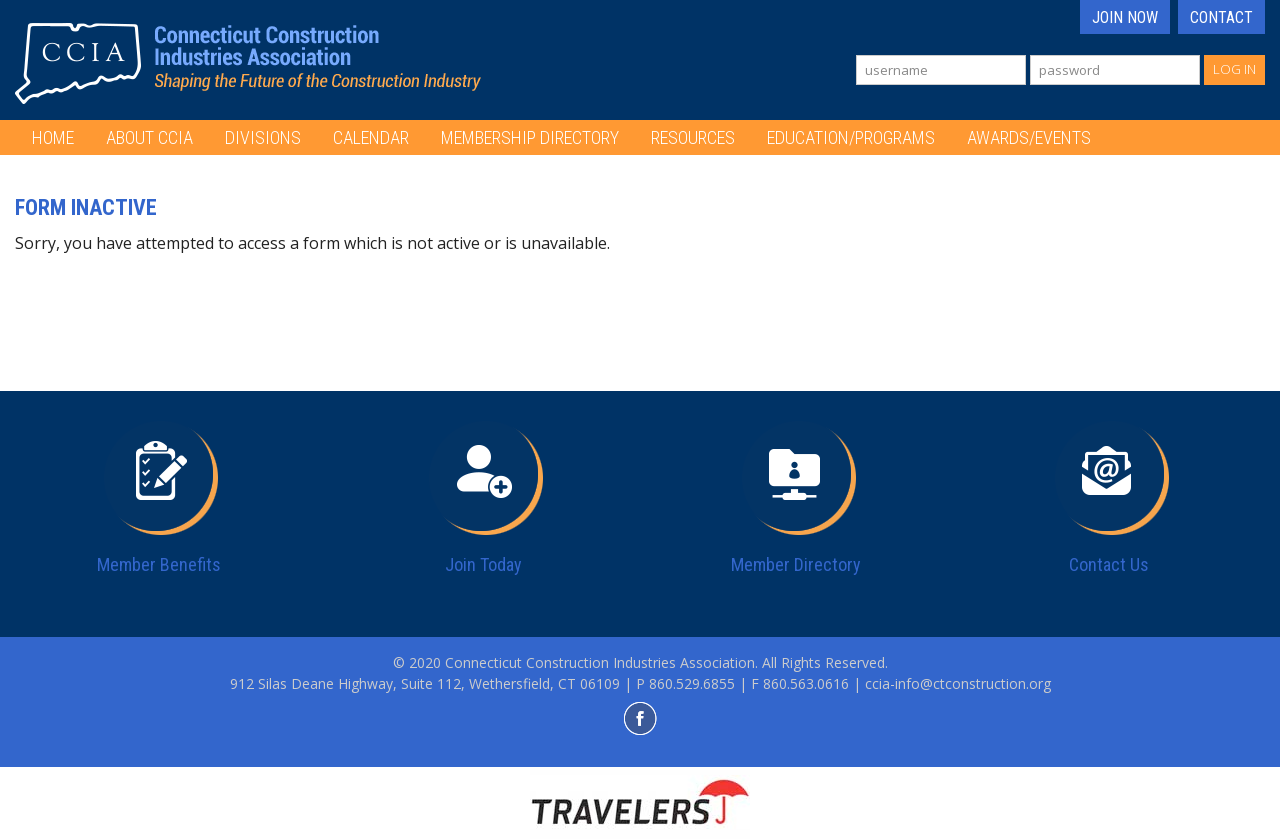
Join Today (483, 564)
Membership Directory (530, 137)
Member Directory (796, 564)
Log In (1234, 69)
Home (53, 137)
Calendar (371, 137)
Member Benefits (159, 564)
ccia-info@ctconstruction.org (958, 683)
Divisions (263, 137)
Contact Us (1109, 564)
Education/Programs (851, 137)
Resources (693, 137)
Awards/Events (1029, 137)
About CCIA (149, 137)
